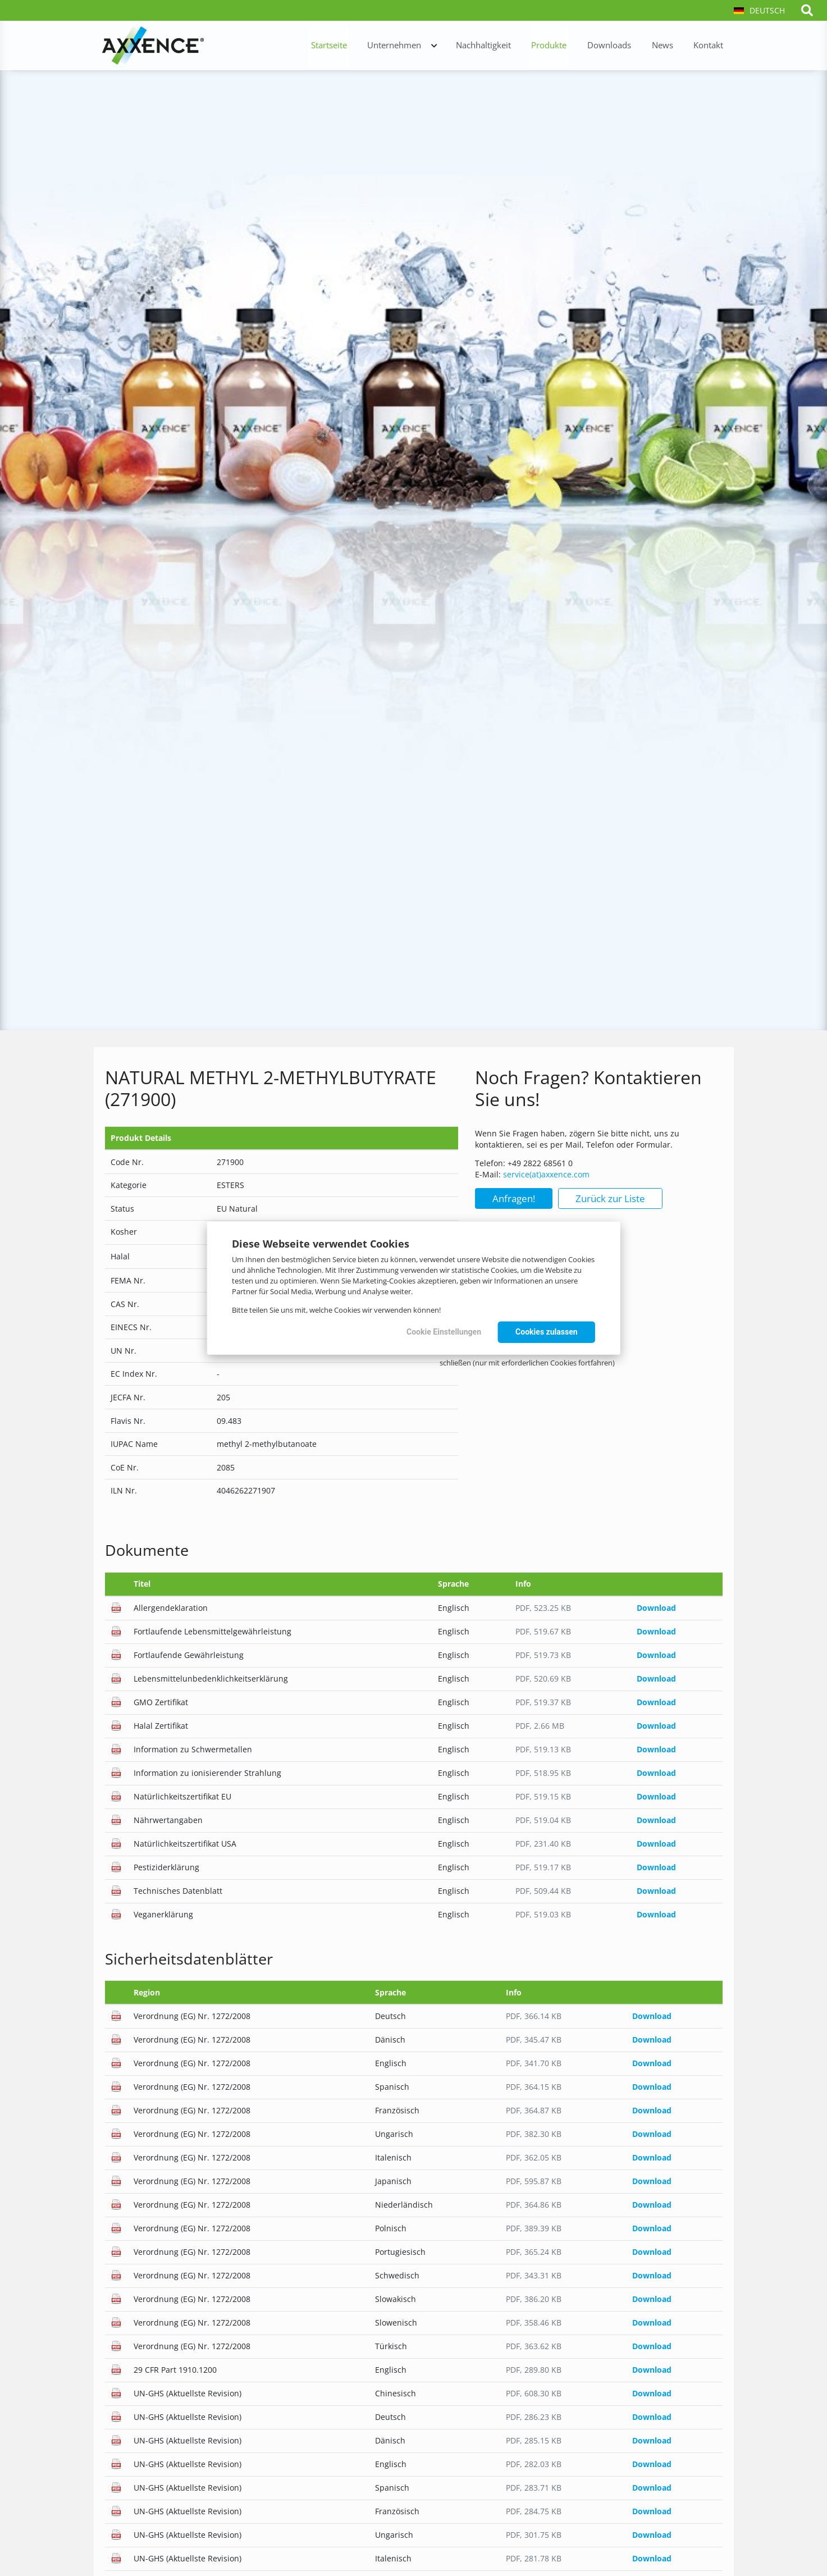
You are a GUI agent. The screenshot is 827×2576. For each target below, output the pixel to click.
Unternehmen (415, 46)
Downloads (619, 46)
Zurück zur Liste (610, 1197)
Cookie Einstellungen (437, 1332)
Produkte (562, 46)
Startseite (353, 46)
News (668, 46)
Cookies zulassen (544, 1332)
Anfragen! (513, 1197)
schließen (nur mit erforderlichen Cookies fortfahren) (527, 1363)
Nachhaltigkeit (500, 46)
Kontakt (710, 46)
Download (656, 1607)
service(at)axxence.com (546, 1174)
